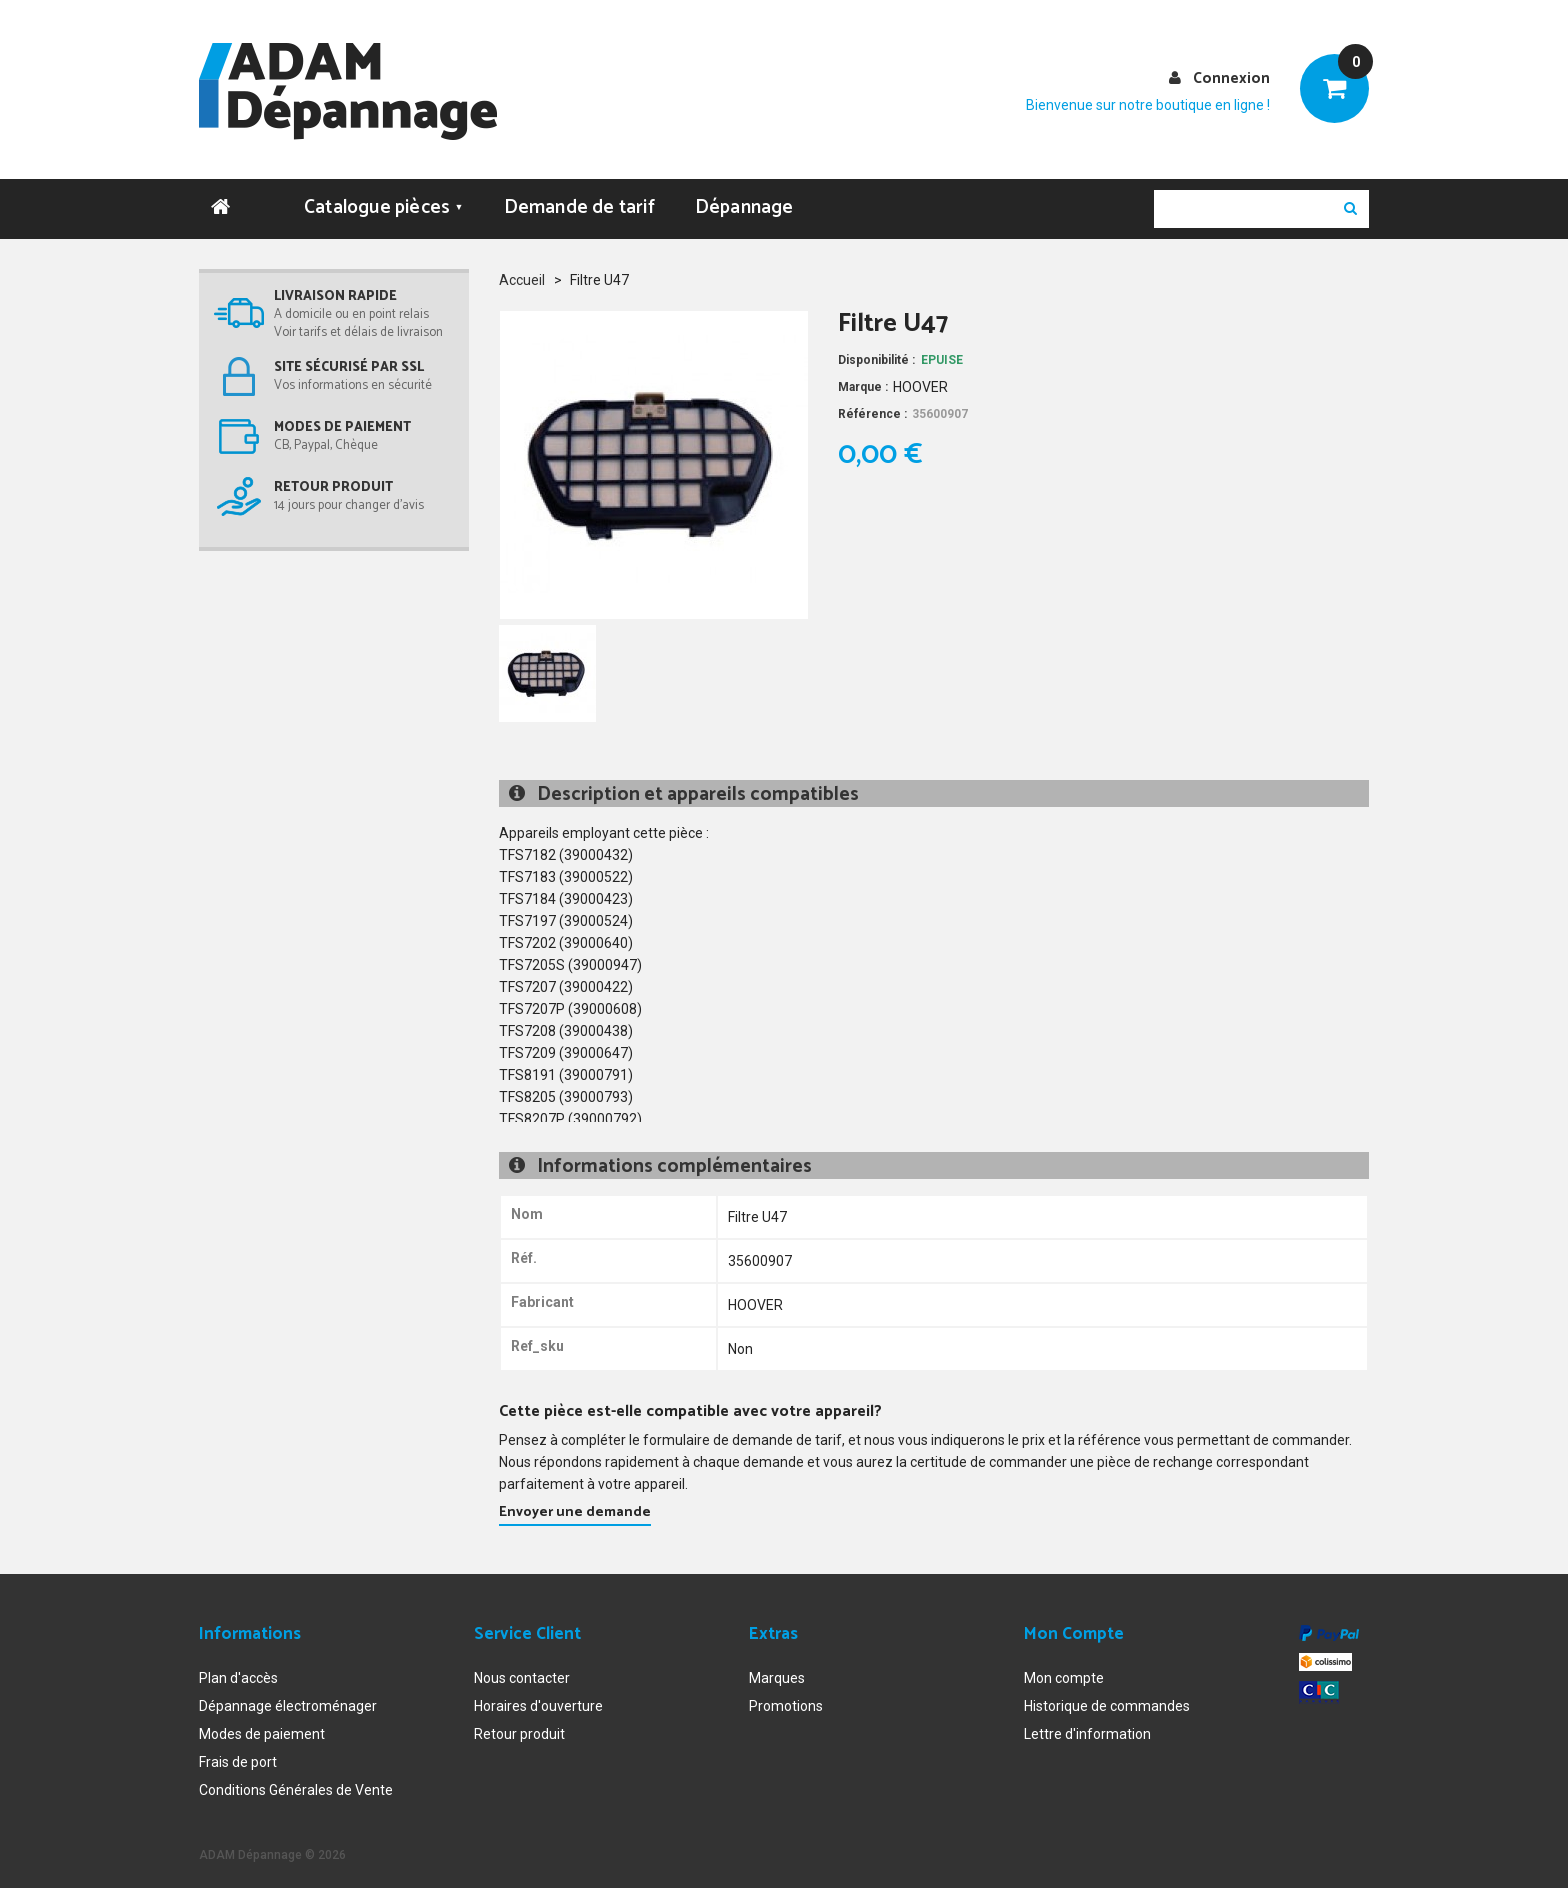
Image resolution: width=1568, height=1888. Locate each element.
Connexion (1231, 78)
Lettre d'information (1087, 1723)
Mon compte (1064, 1667)
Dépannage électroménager (288, 1695)
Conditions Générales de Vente (296, 1779)
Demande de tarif (579, 196)
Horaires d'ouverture (538, 1695)
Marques (777, 1667)
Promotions (786, 1695)
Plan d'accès (238, 1667)
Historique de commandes (1107, 1695)
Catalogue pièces (384, 196)
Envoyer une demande (575, 1501)
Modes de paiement (262, 1723)
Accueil (522, 269)
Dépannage (744, 196)
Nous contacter (522, 1667)
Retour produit (519, 1723)
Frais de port (238, 1751)
